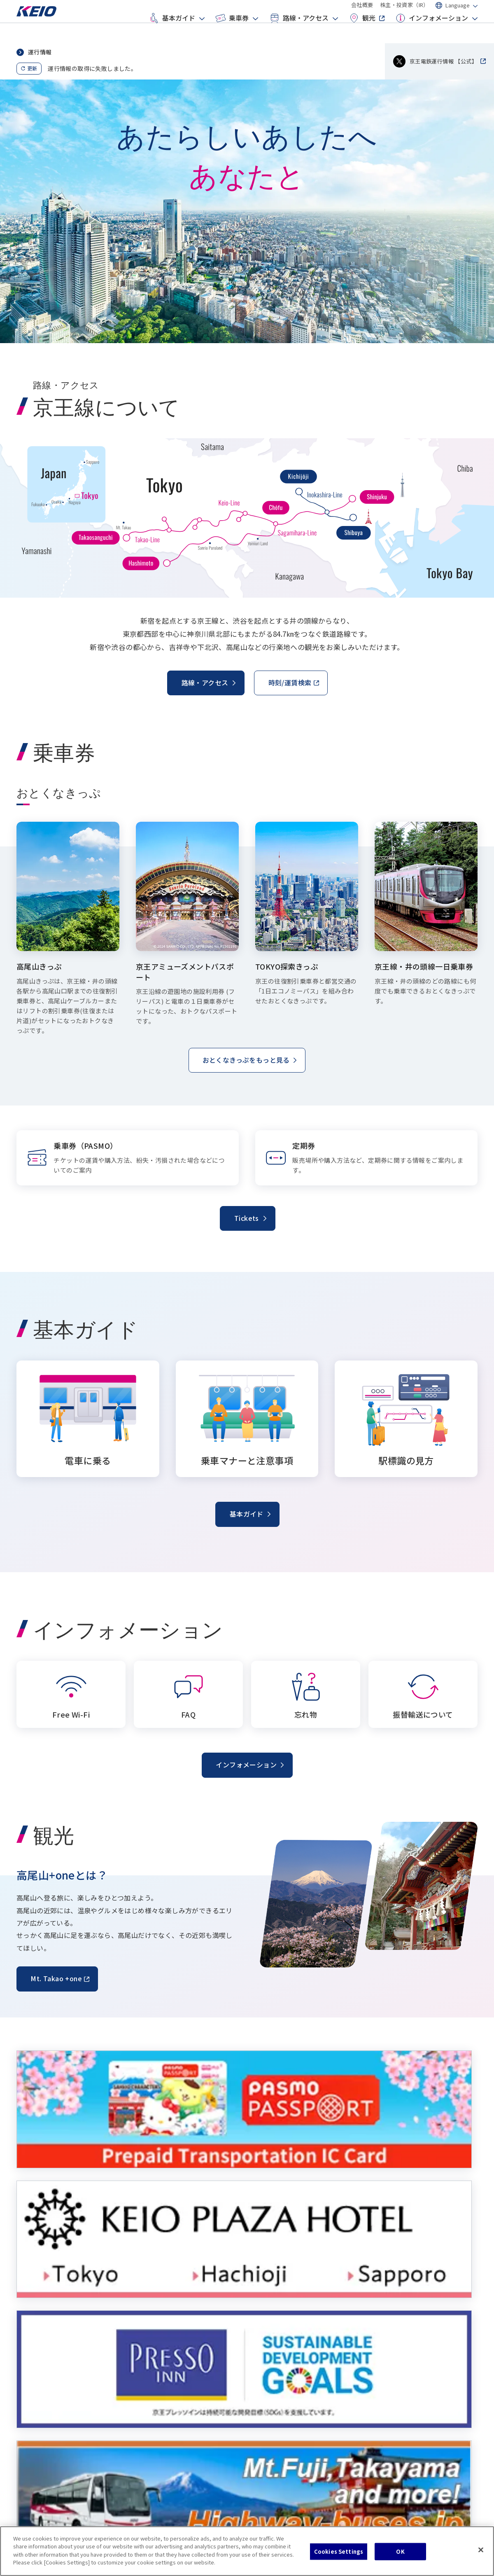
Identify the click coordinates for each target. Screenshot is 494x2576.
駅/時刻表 (276, 2362)
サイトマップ (89, 2509)
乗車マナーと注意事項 (53, 2377)
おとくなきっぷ (164, 2377)
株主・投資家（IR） (404, 12)
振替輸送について (407, 2392)
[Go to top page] (43, 26)
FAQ (389, 2362)
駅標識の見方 (41, 2392)
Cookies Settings (338, 2551)
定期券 (152, 2392)
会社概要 (362, 12)
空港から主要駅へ (287, 2377)
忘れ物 (392, 2377)
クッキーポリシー (40, 2509)
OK (400, 2551)
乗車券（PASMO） (168, 2362)
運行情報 (40, 52)
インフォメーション (431, 31)
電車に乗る (39, 2362)
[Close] (481, 2550)
